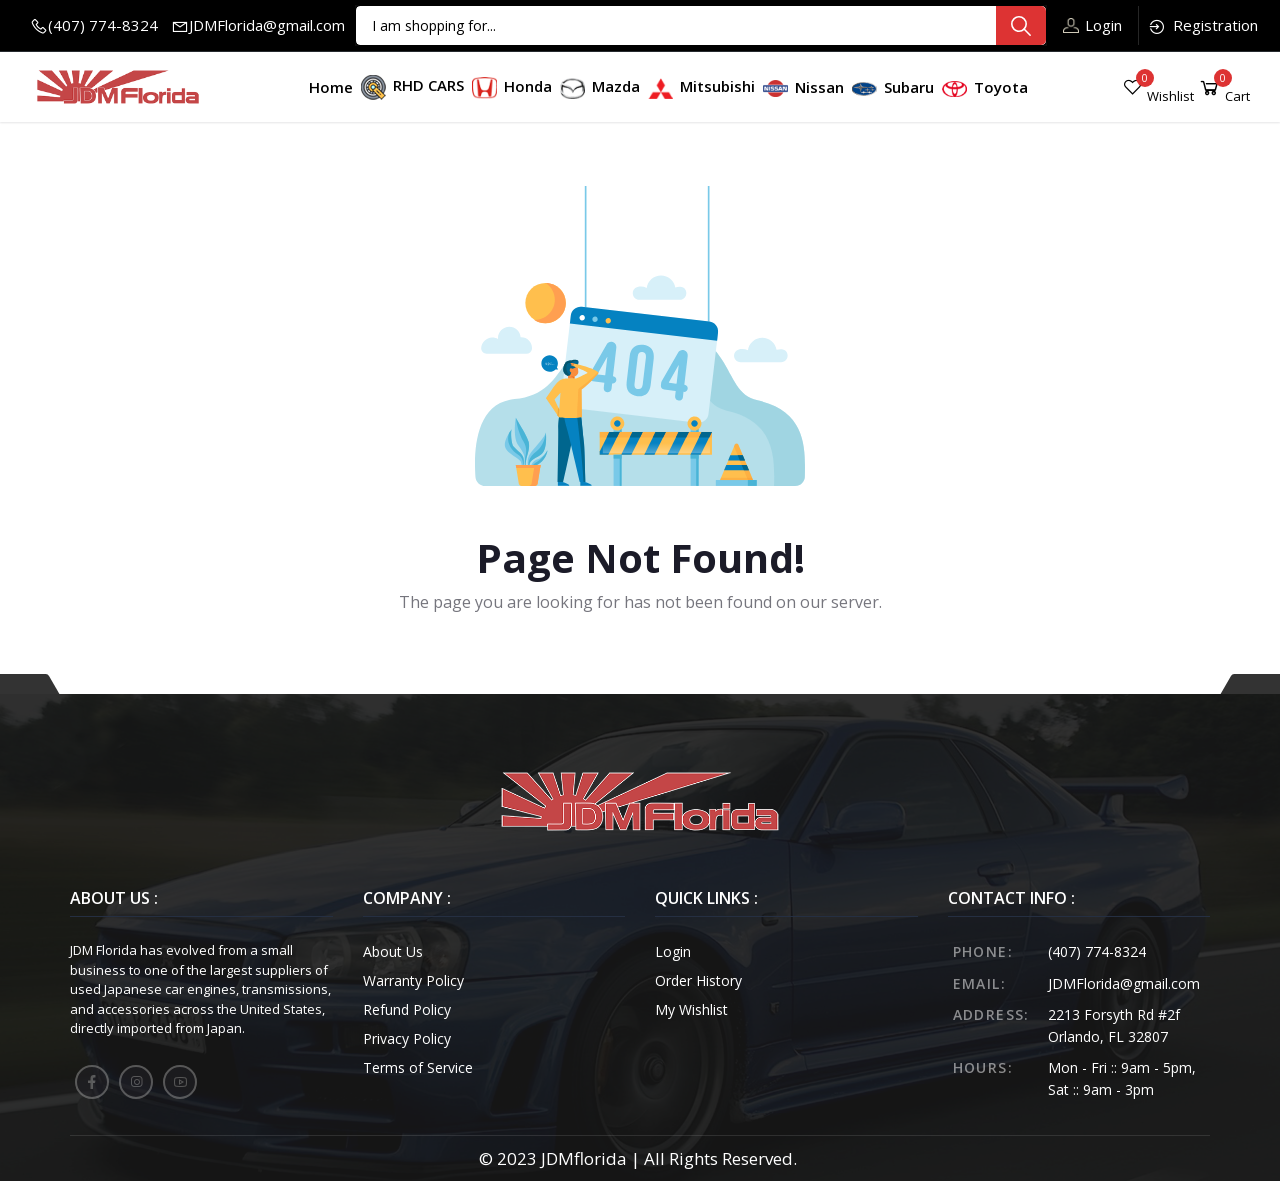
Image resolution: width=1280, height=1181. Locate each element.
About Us (393, 951)
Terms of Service (418, 1067)
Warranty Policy (413, 980)
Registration (1202, 25)
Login (1092, 25)
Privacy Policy (407, 1038)
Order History (698, 980)
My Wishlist (691, 1009)
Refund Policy (407, 1009)
